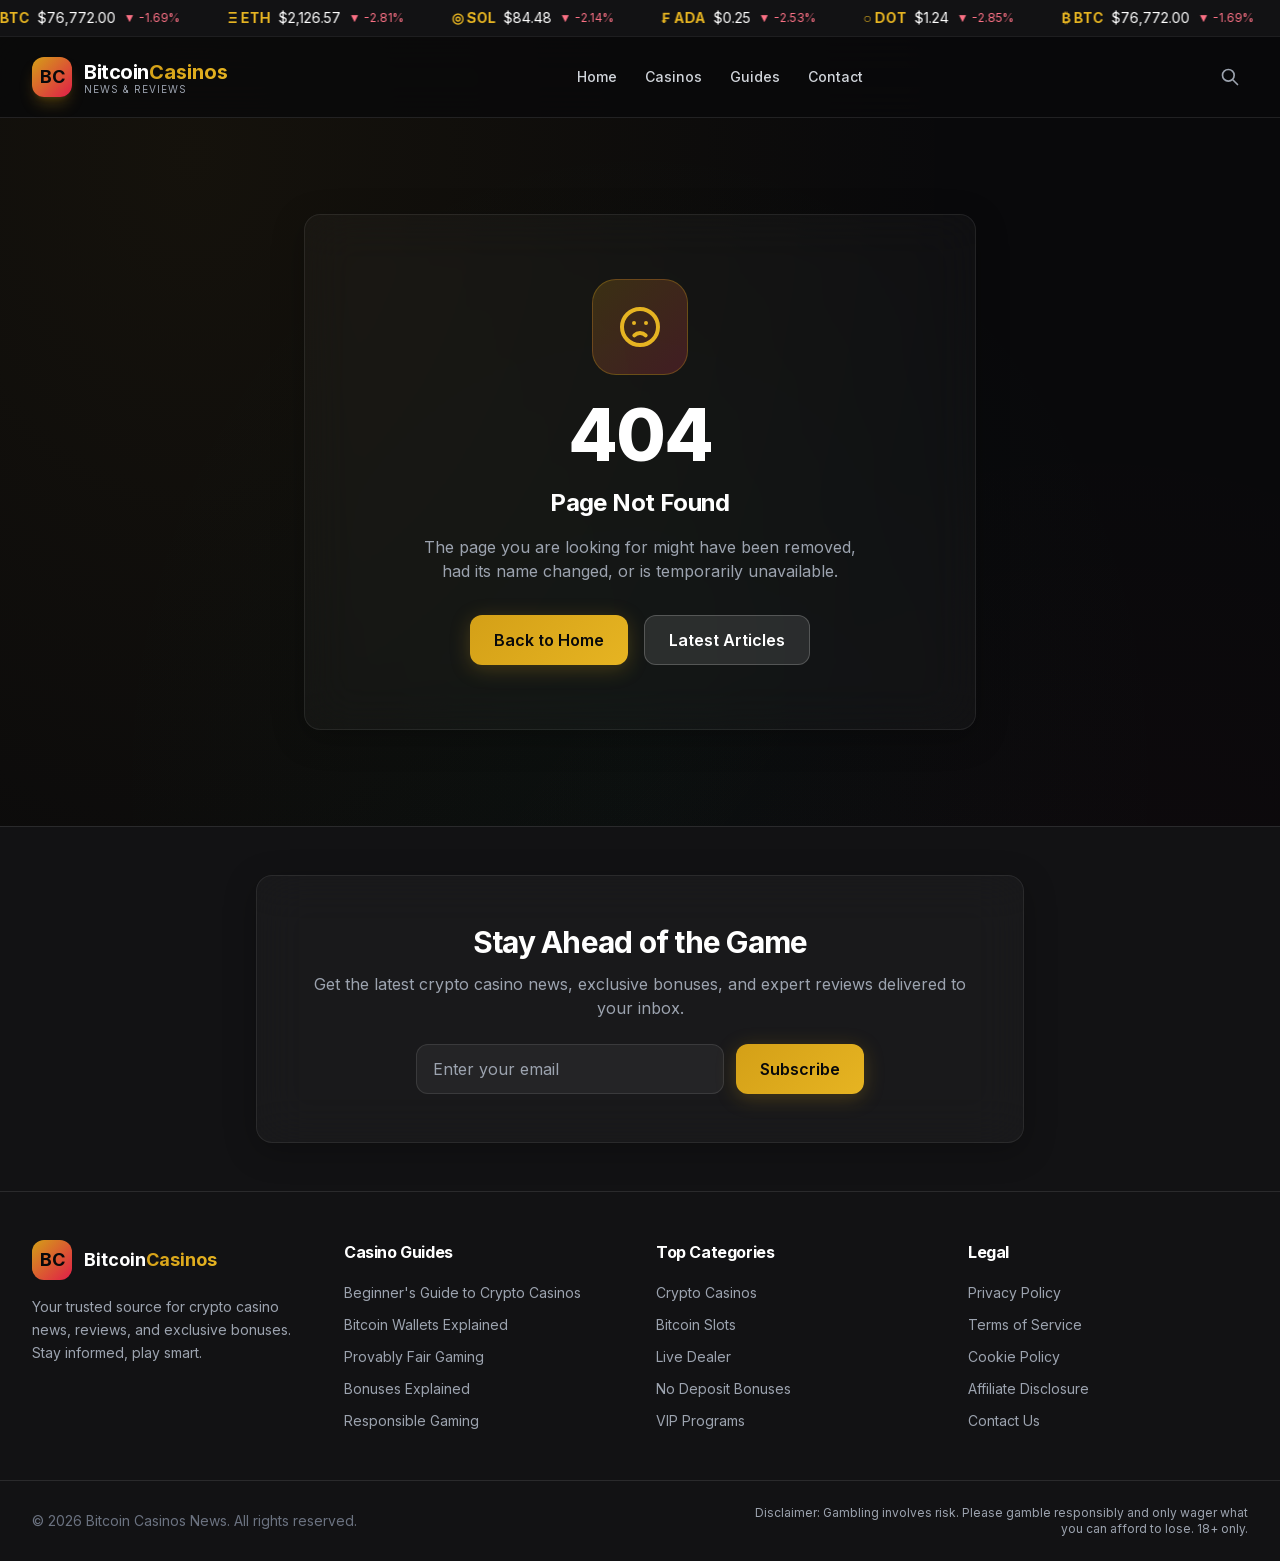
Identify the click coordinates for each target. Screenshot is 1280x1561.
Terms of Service (1025, 1324)
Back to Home (549, 640)
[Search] (1230, 77)
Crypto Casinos (706, 1292)
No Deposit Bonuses (723, 1388)
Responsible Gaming (411, 1420)
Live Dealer (693, 1356)
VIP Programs (700, 1420)
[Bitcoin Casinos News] (130, 77)
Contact (835, 76)
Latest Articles (727, 640)
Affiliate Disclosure (1028, 1388)
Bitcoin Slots (696, 1324)
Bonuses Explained (407, 1388)
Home (597, 76)
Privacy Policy (1014, 1292)
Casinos (673, 76)
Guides (755, 76)
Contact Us (1004, 1420)
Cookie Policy (1014, 1356)
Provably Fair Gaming (414, 1356)
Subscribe (800, 1069)
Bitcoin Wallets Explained (426, 1324)
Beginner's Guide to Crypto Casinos (462, 1292)
